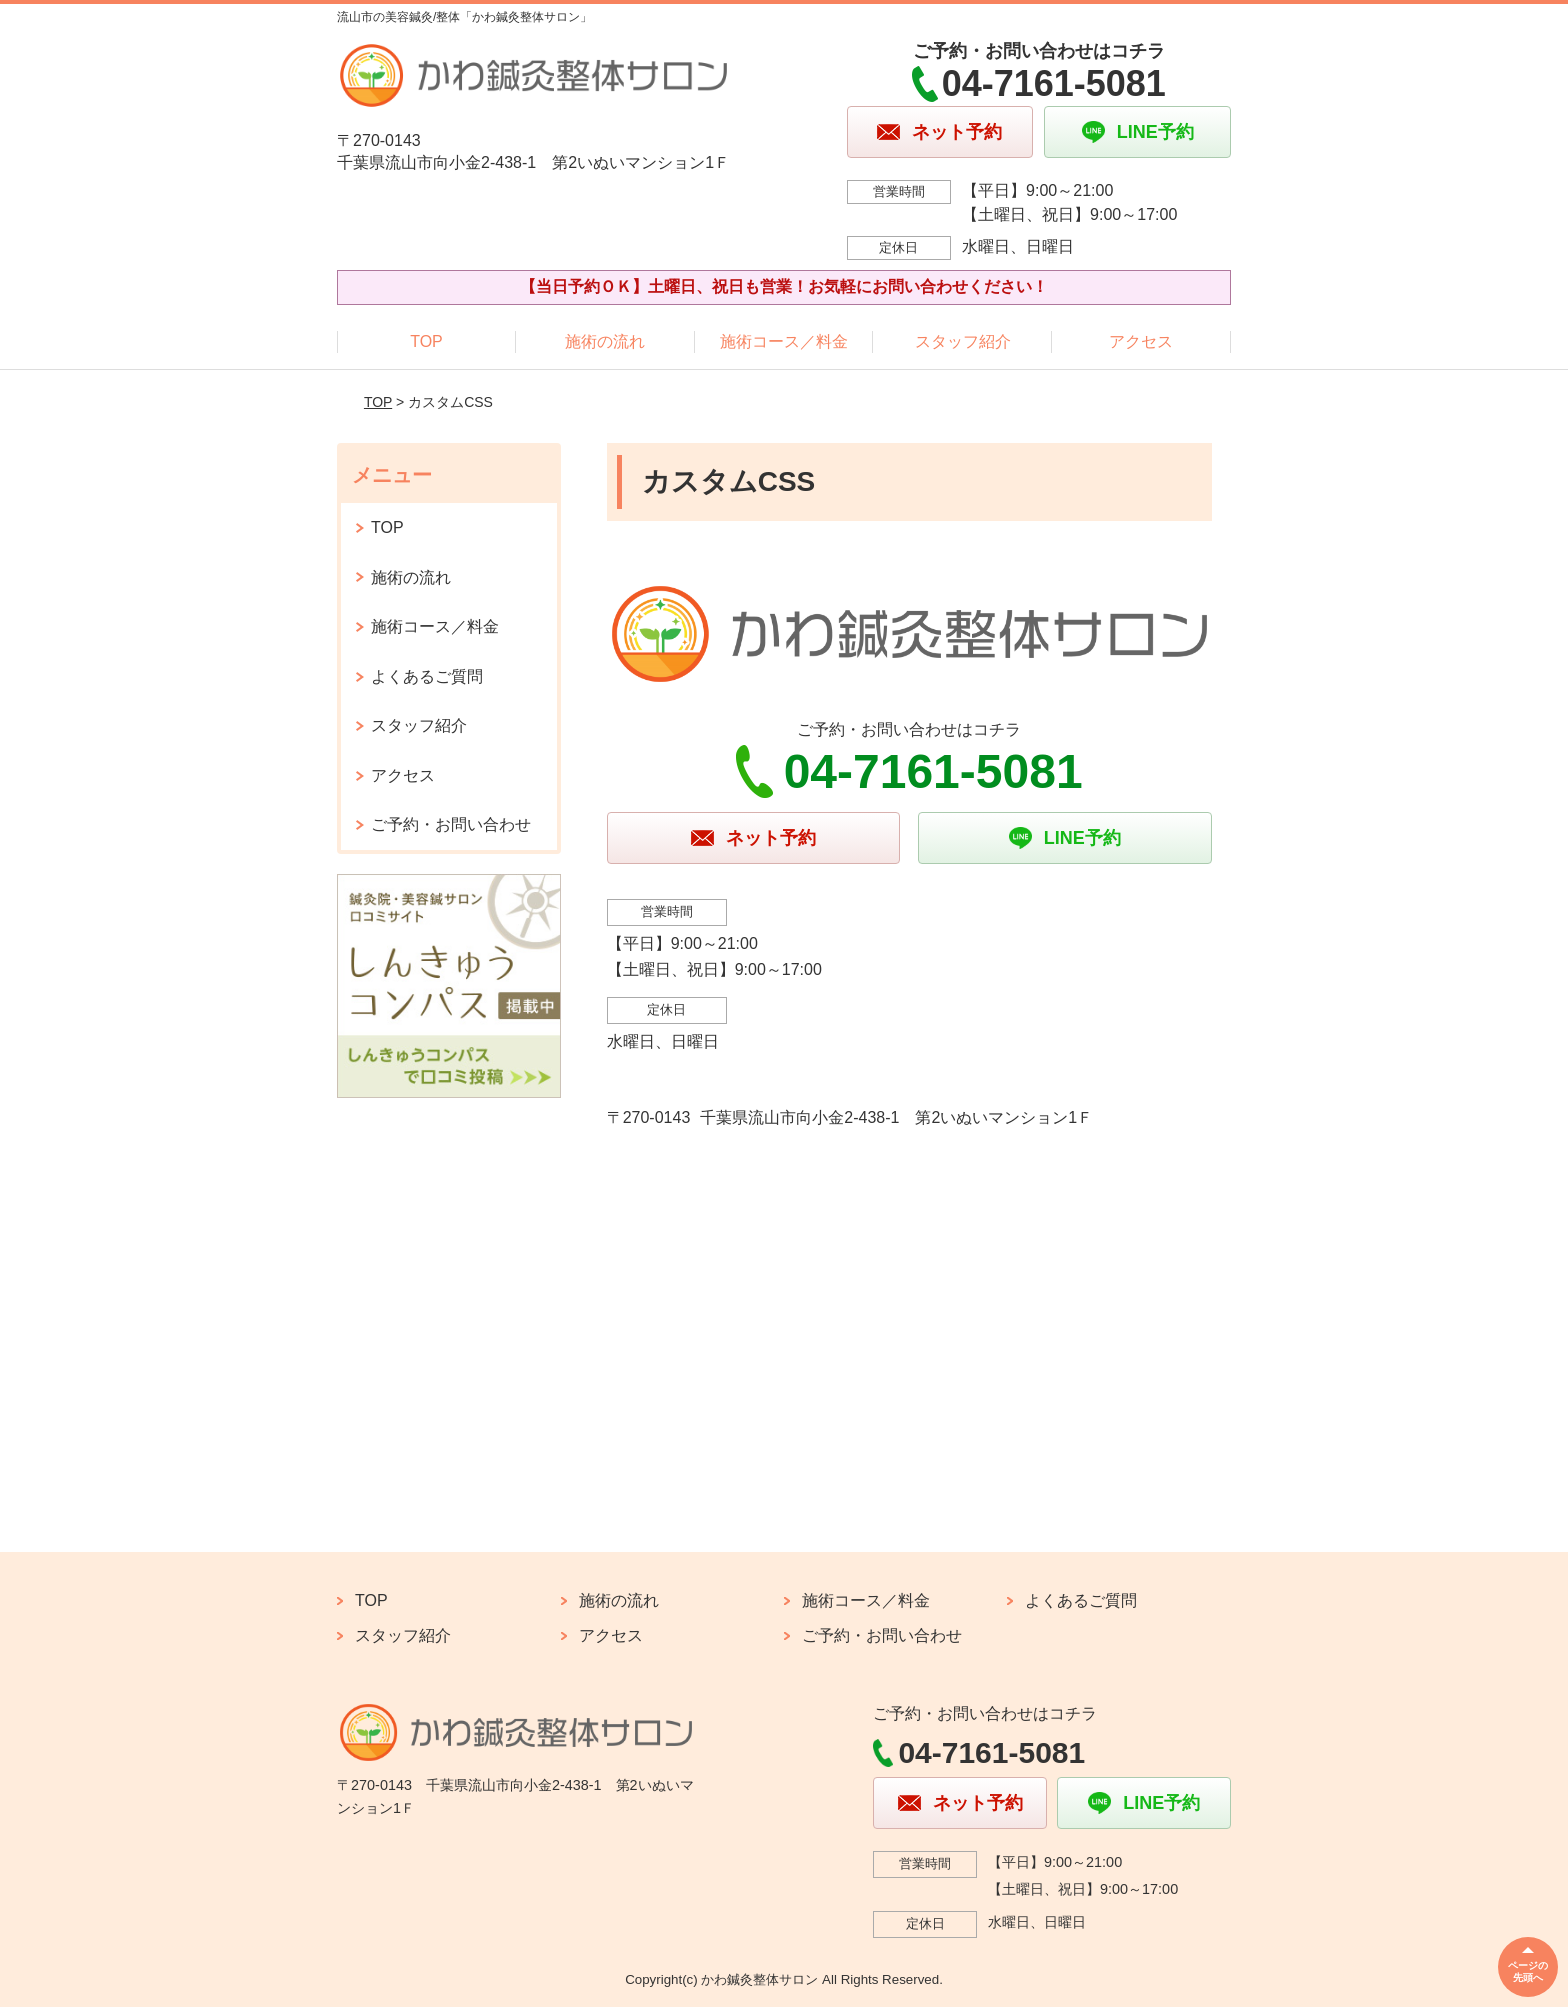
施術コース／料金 (784, 341)
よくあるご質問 (427, 676)
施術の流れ (605, 341)
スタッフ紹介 (963, 341)
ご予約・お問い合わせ (451, 824)
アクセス (1141, 341)
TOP (426, 341)
